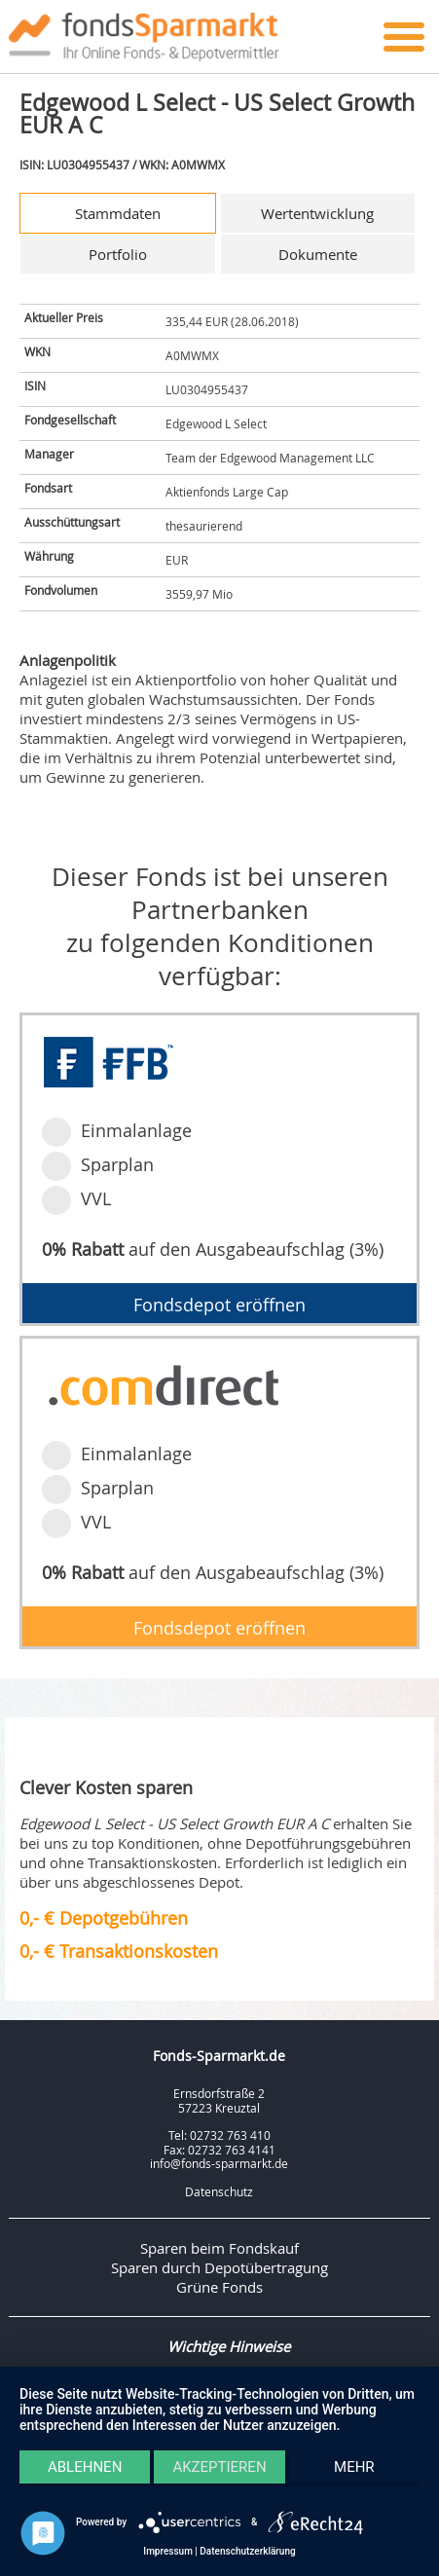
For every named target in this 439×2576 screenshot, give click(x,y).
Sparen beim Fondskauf (219, 2248)
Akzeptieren (219, 2467)
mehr (354, 2467)
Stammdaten (118, 213)
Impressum (168, 2551)
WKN (37, 351)
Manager (49, 453)
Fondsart (48, 488)
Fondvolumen (60, 590)
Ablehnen (85, 2467)
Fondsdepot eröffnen (219, 1304)
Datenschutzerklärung (247, 2551)
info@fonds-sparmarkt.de (219, 2163)
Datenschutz (219, 2191)
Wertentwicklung (317, 213)
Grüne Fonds (219, 2287)
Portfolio (118, 254)
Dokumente (317, 254)
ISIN (35, 385)
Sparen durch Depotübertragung (219, 2267)
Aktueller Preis (63, 317)
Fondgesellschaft (70, 419)
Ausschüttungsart (72, 522)
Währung (49, 556)
